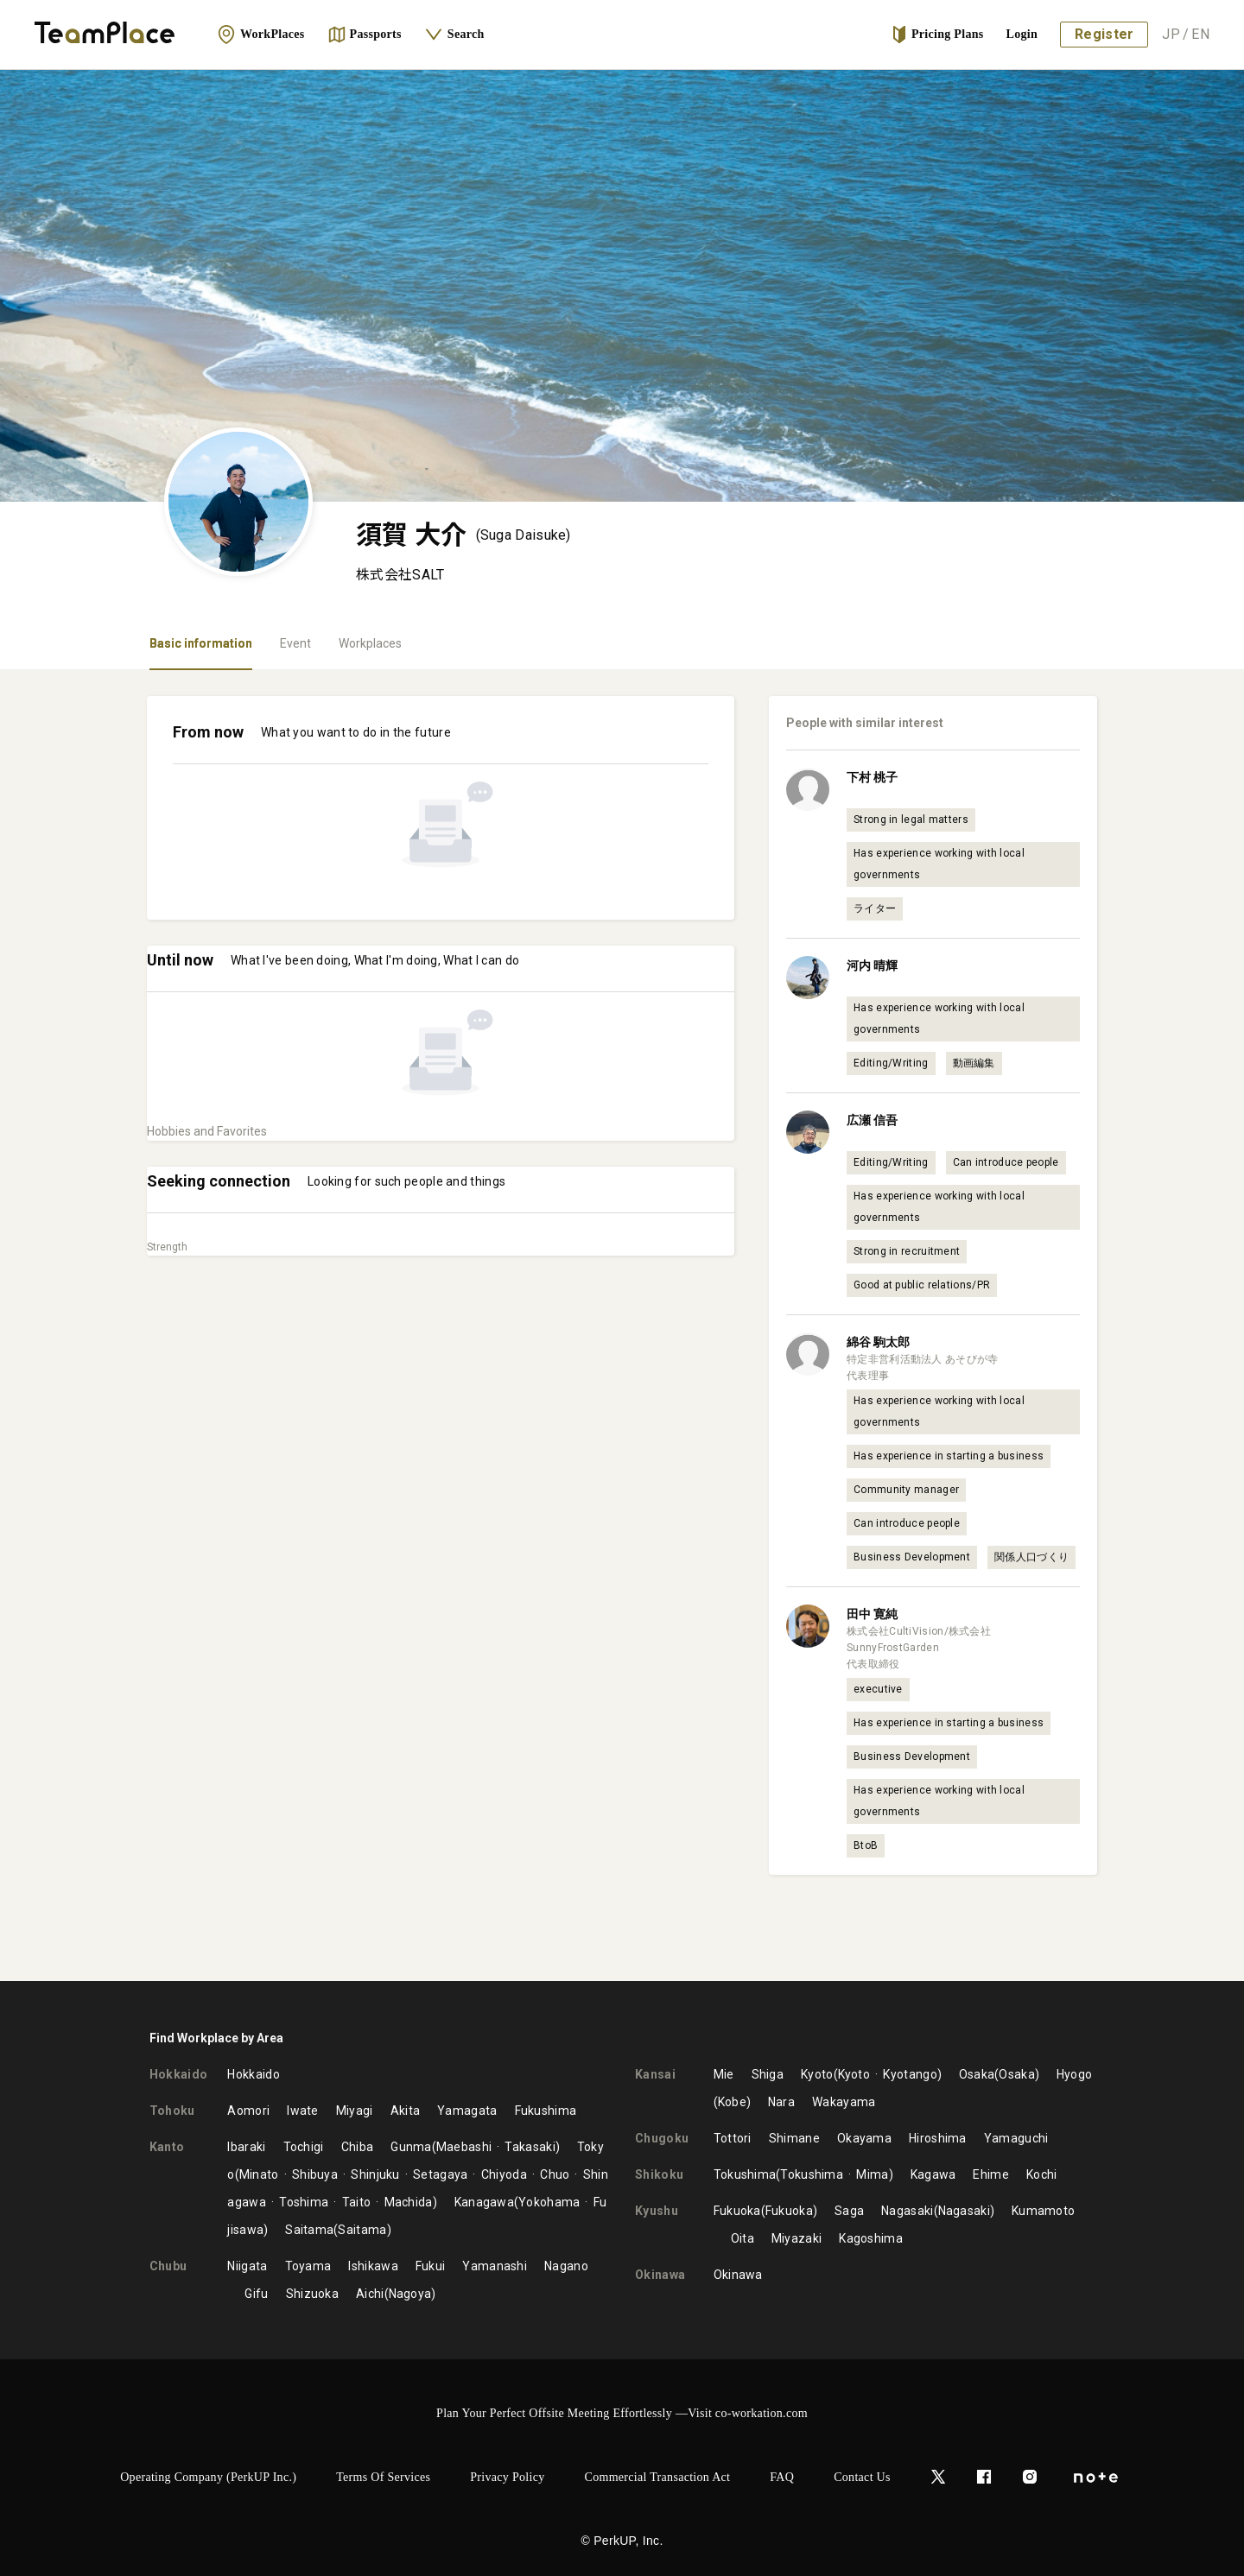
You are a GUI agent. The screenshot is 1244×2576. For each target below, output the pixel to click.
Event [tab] (295, 643)
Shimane (794, 2138)
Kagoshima (871, 2238)
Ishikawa (372, 2266)
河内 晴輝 (872, 965)
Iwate (303, 2110)
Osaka (977, 2074)
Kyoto (817, 2074)
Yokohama (549, 2202)
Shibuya (315, 2174)
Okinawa (738, 2275)
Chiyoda (504, 2174)
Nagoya (410, 2294)
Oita (742, 2238)
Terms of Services (383, 2477)
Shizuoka (312, 2294)
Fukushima (546, 2110)
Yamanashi (494, 2266)
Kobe (732, 2102)
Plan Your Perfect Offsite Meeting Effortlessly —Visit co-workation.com (622, 2413)
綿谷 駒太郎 (878, 1342)
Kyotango (909, 2074)
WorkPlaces (261, 34)
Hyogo (1075, 2074)
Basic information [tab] (200, 643)
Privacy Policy (507, 2477)
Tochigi (303, 2147)
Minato (259, 2174)
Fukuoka (737, 2211)
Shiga (768, 2074)
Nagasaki (907, 2211)
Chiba (357, 2147)
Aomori (248, 2110)
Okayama (864, 2138)
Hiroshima (938, 2138)
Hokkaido (253, 2074)
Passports (364, 34)
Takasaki (530, 2147)
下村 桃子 (872, 777)
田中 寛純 (872, 1614)
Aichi (370, 2294)
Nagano (566, 2266)
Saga (849, 2211)
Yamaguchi (1016, 2138)
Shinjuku (375, 2174)
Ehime (991, 2174)
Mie (724, 2074)
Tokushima (745, 2174)
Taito (356, 2202)
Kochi (1041, 2174)
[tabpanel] (622, 1325)
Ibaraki (246, 2147)
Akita (405, 2110)
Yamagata (467, 2110)
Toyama (308, 2266)
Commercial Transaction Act (658, 2477)
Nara (781, 2102)
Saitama (309, 2230)
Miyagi (354, 2110)
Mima (872, 2174)
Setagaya (440, 2174)
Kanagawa (484, 2202)
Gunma (411, 2147)
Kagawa (933, 2174)
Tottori (733, 2138)
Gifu (256, 2294)
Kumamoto (1043, 2211)
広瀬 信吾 (872, 1120)
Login (1022, 34)
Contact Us (862, 2477)
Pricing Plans (937, 34)
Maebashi (464, 2147)
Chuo (554, 2174)
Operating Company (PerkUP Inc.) (208, 2477)
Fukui (431, 2266)
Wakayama (843, 2102)
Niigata (247, 2266)
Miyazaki (796, 2238)
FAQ (782, 2477)
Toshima (303, 2202)
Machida (408, 2202)
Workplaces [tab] (370, 643)
